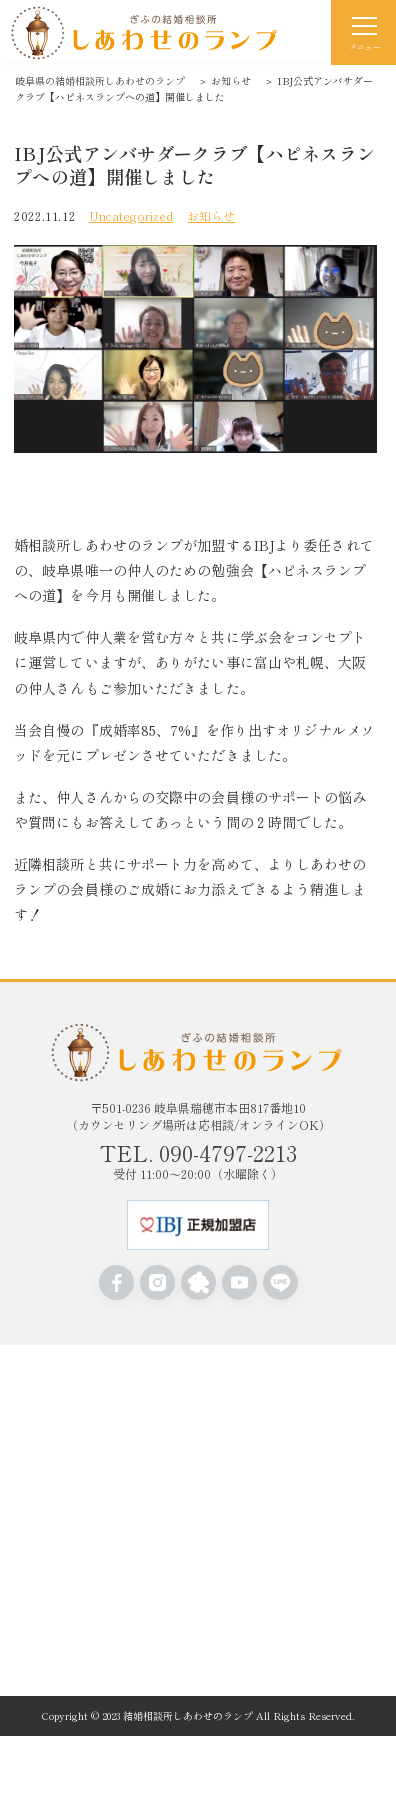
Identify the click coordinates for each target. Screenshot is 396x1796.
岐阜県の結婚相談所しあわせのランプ (100, 80)
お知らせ (231, 80)
